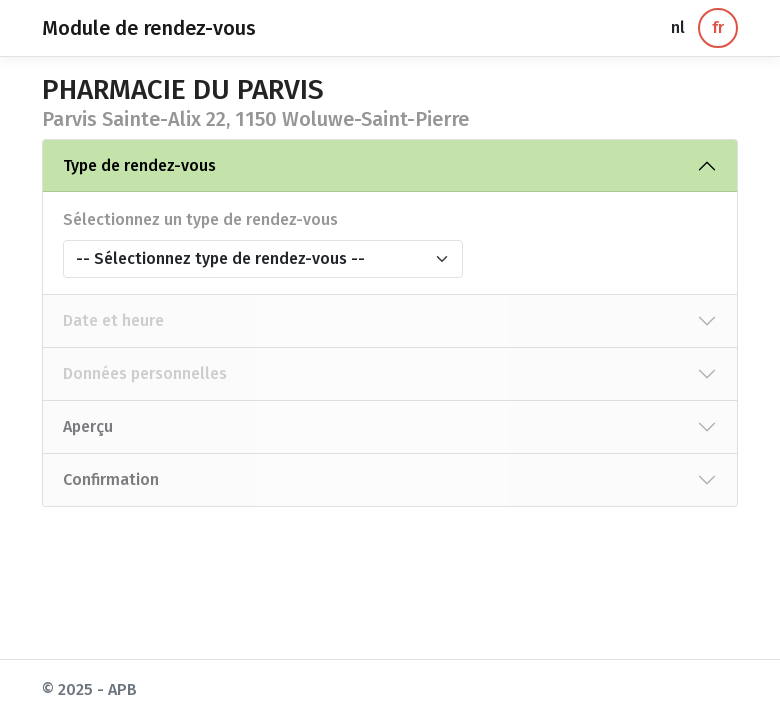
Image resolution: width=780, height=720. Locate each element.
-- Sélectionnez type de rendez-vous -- (220, 258)
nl (678, 27)
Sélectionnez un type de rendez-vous (200, 219)
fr (718, 27)
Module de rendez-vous (149, 28)
